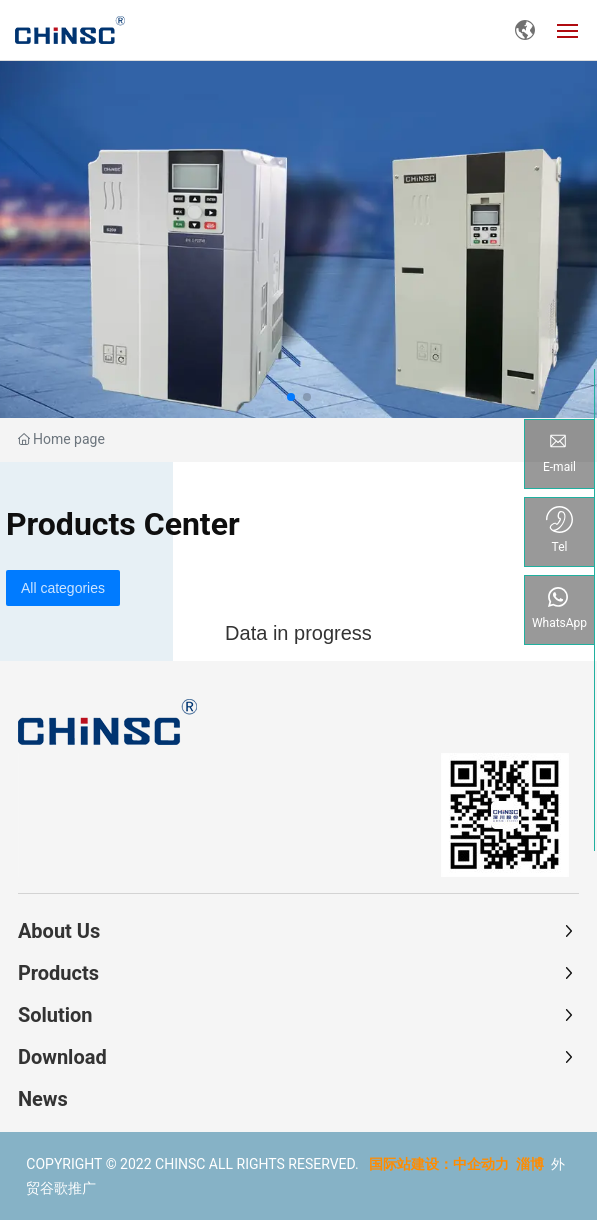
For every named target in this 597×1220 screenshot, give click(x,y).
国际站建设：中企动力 (439, 1164)
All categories (63, 588)
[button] (291, 397)
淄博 (530, 1164)
